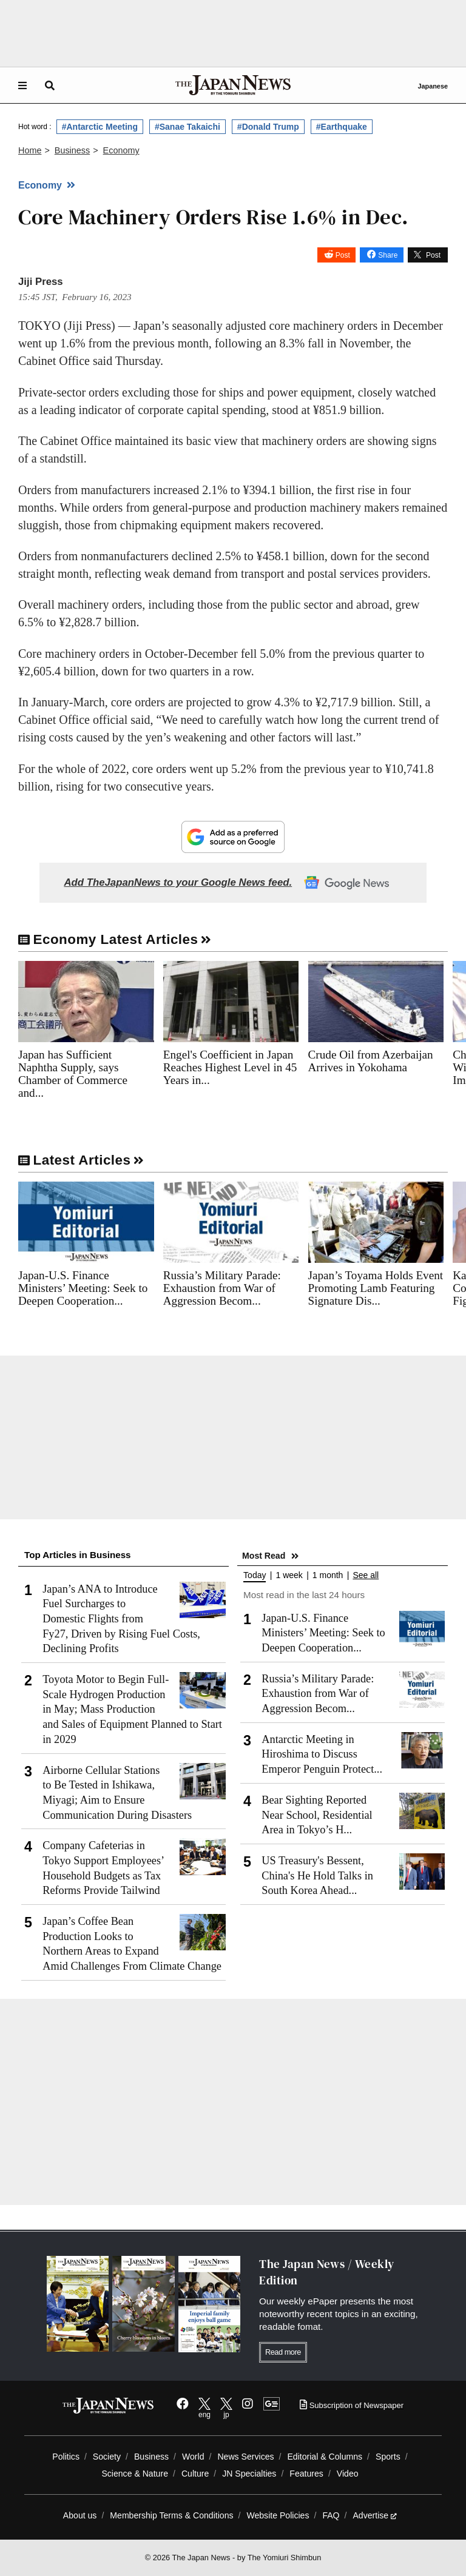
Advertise (375, 2515)
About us (80, 2515)
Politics (65, 2456)
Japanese (432, 86)
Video (348, 2473)
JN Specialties (249, 2473)
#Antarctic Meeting (100, 127)
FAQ (330, 2515)
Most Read (263, 1556)
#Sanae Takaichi (187, 127)
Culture (195, 2473)
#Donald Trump (268, 127)
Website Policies (277, 2515)
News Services (245, 2456)
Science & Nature (134, 2473)
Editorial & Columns (324, 2456)
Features (306, 2473)
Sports (388, 2456)
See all (366, 1575)
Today (254, 1575)
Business (151, 2456)
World (193, 2456)
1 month (327, 1575)
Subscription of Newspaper (352, 2405)
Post (343, 255)
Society (107, 2456)
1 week (288, 1575)
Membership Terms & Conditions (171, 2515)
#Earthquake (341, 127)
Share (387, 255)
